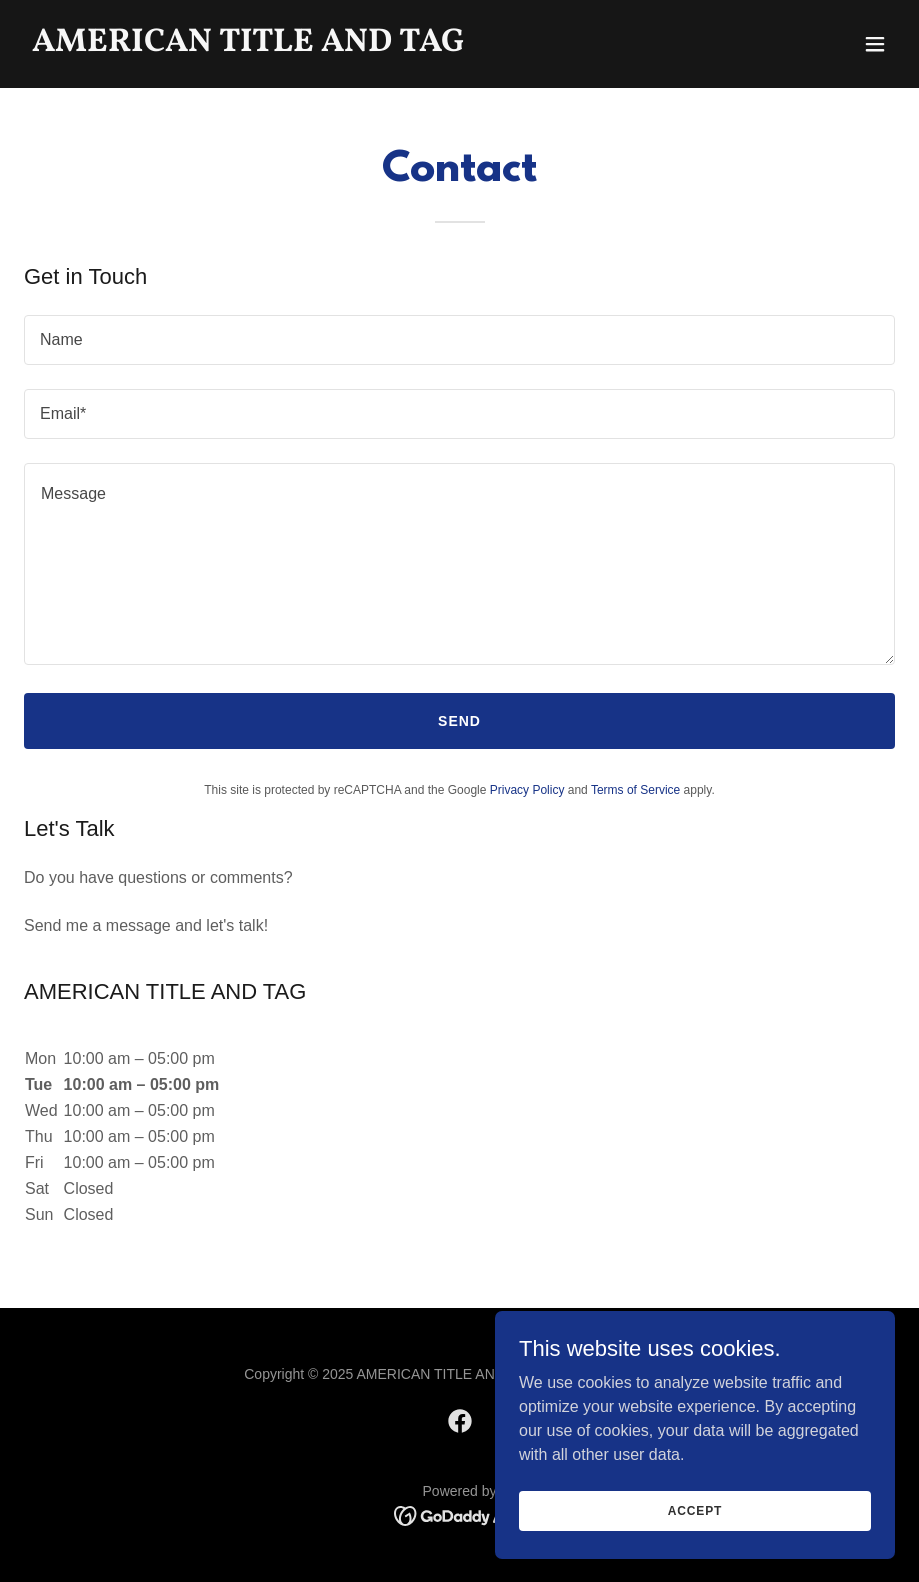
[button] (875, 44)
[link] (248, 45)
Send (459, 721)
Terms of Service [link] (635, 790)
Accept (695, 1510)
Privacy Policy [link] (527, 790)
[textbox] (459, 340)
